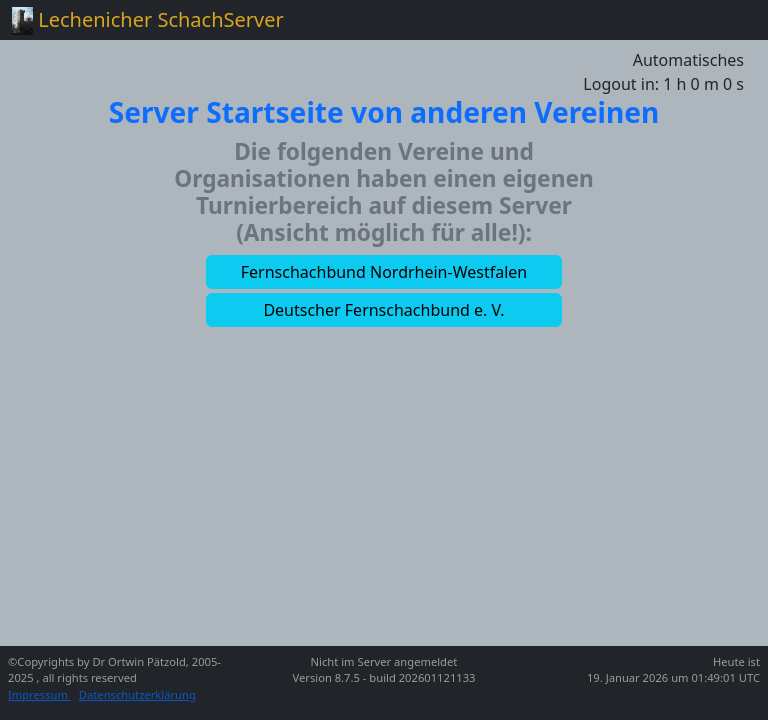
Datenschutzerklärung (137, 694)
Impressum (39, 694)
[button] (384, 272)
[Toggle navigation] (728, 20)
